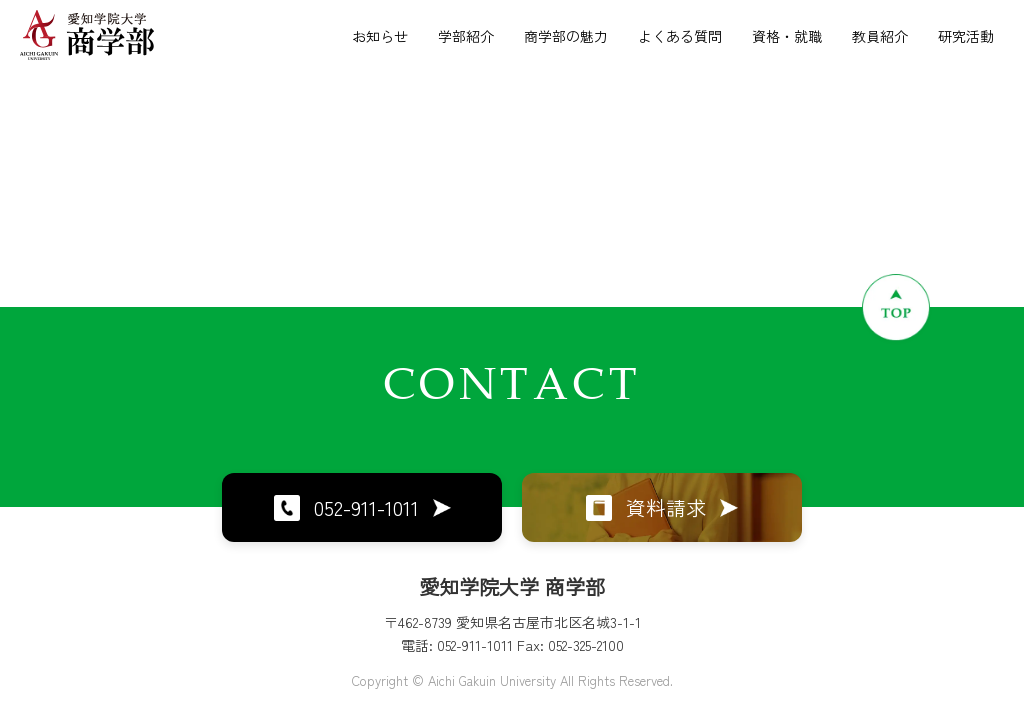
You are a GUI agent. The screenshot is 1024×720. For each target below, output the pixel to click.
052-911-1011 (362, 507)
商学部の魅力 (566, 36)
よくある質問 (680, 36)
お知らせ (380, 36)
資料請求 (662, 507)
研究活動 (966, 36)
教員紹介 (880, 36)
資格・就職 (787, 36)
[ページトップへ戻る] (896, 307)
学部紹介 (466, 36)
